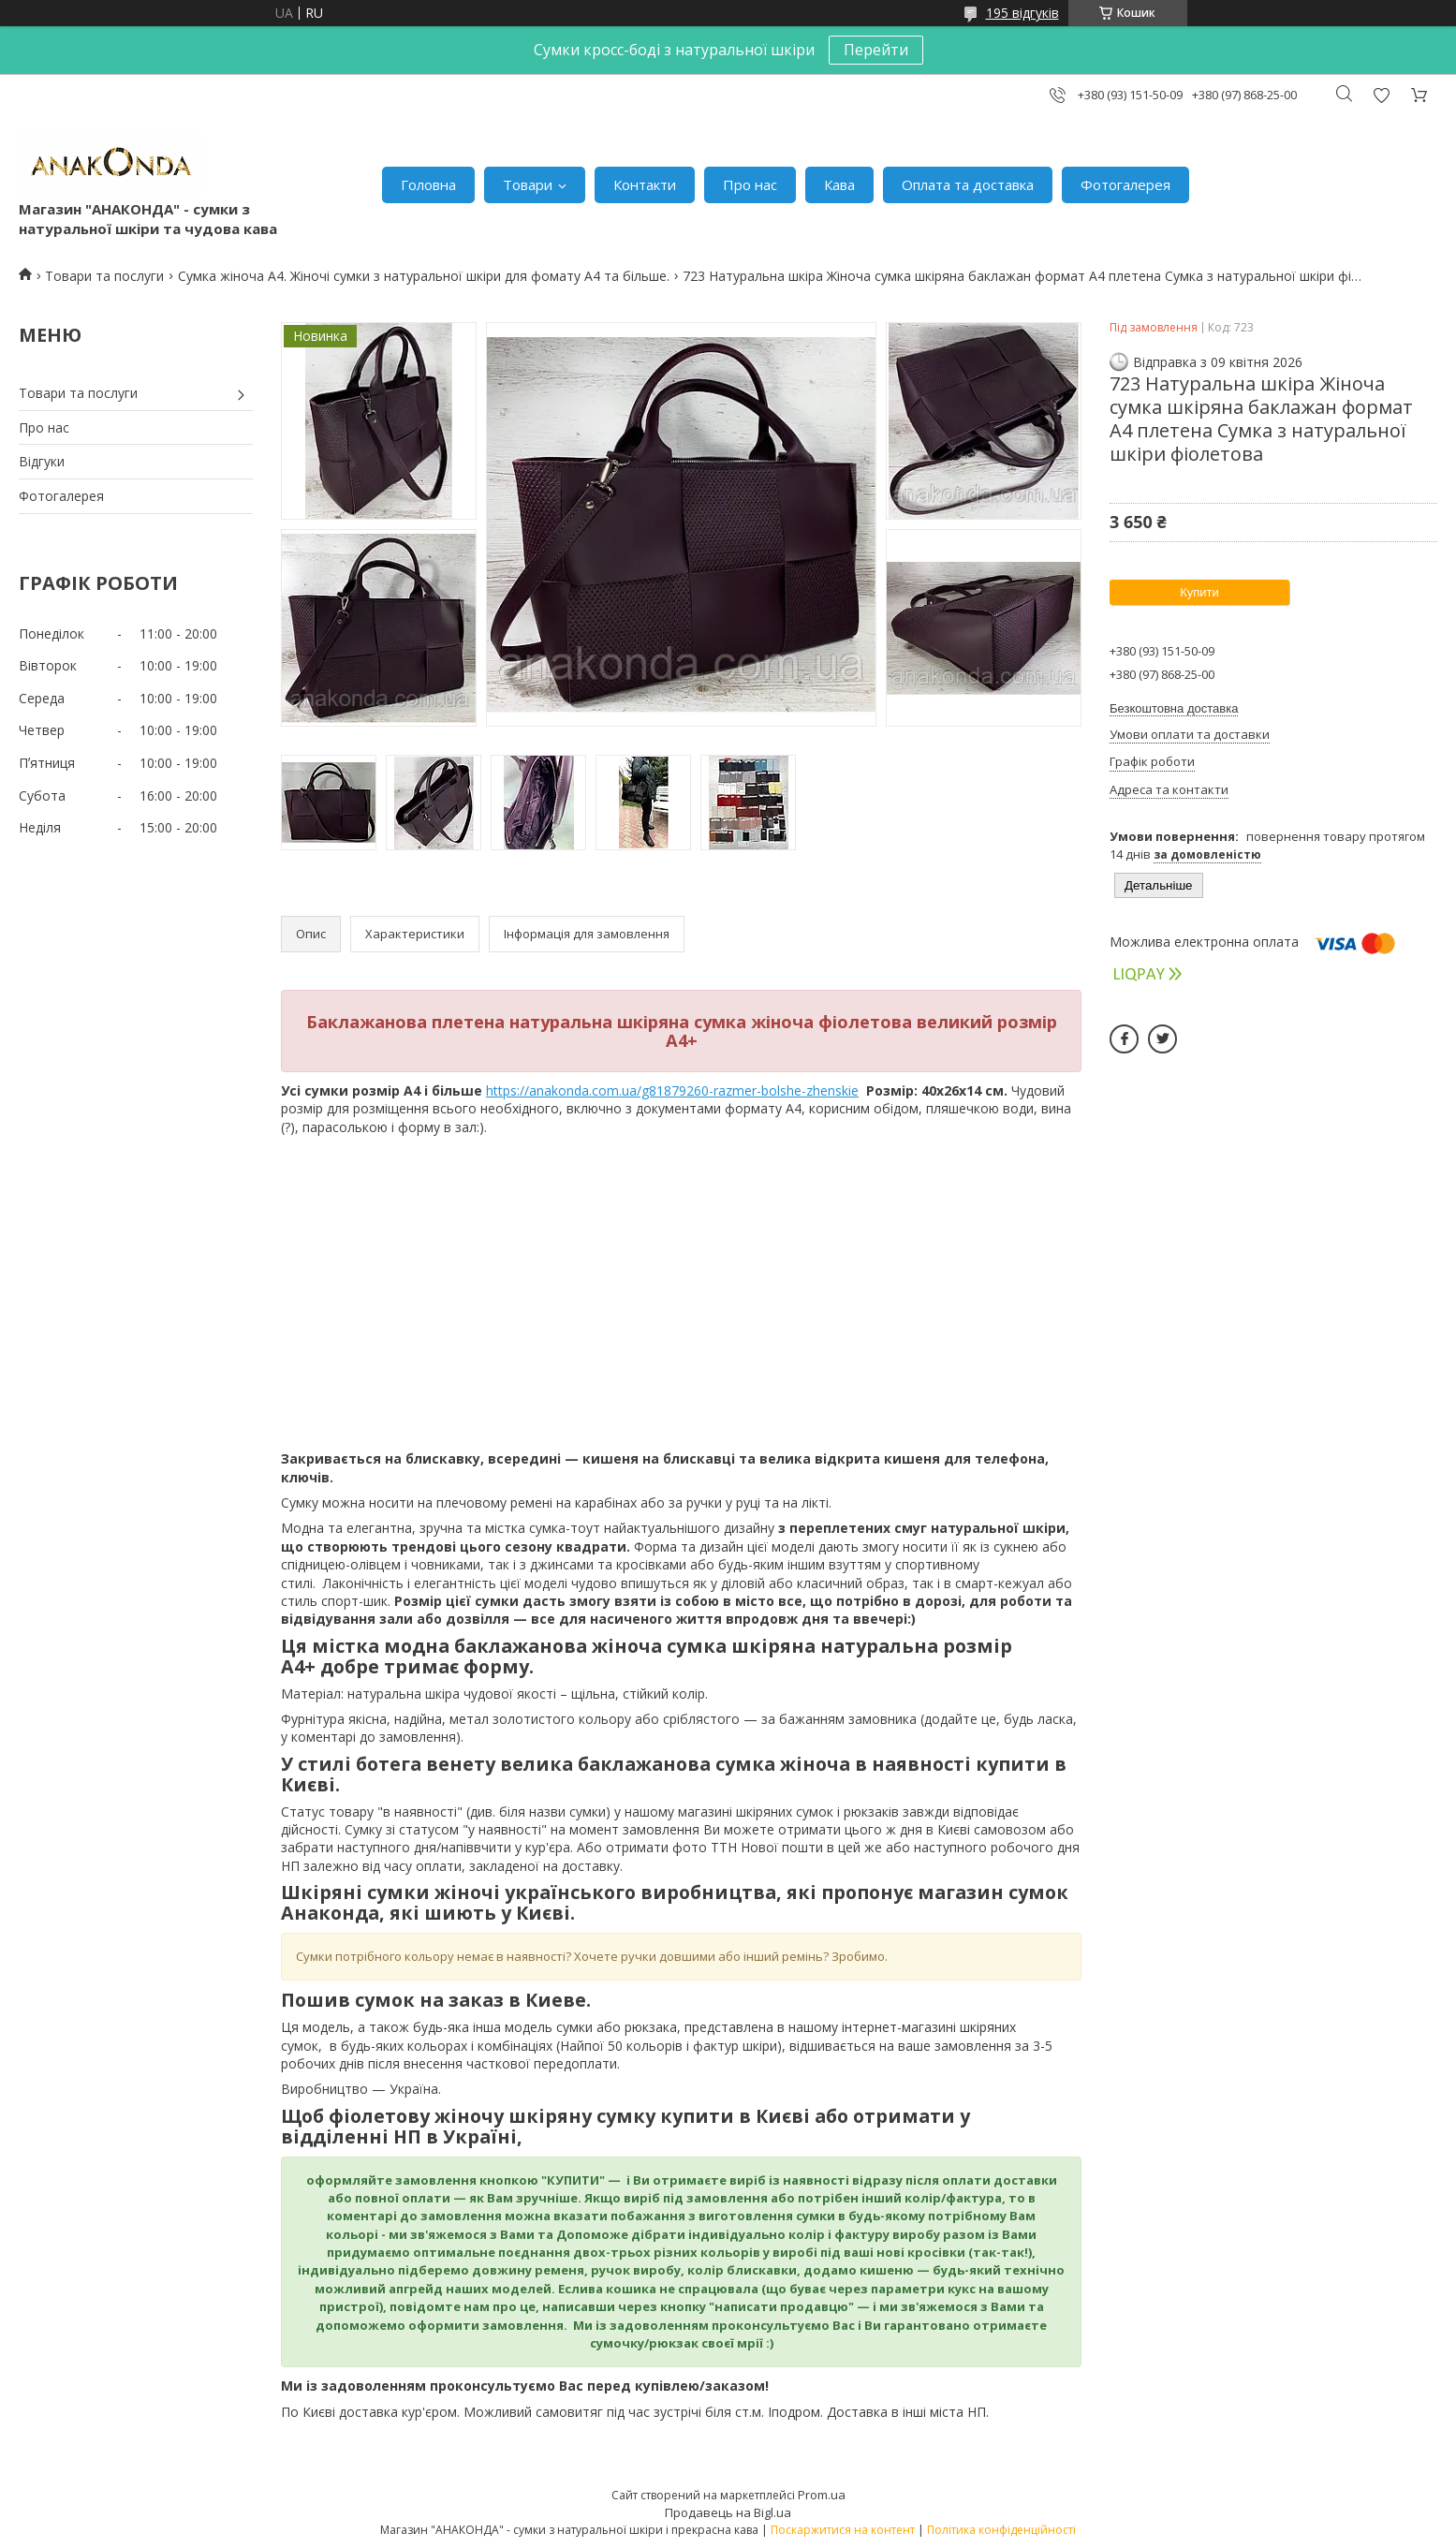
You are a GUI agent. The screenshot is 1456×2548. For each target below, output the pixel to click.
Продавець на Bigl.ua (728, 2512)
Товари (527, 184)
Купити (1199, 592)
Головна (428, 184)
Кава (839, 184)
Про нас (750, 184)
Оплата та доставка (968, 184)
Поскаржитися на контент (843, 2530)
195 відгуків (1022, 13)
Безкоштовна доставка (1174, 708)
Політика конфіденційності (1001, 2530)
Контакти (644, 184)
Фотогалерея (1125, 184)
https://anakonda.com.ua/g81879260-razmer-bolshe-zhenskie (672, 1090)
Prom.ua (822, 2494)
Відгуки (42, 461)
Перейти (876, 49)
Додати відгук (1381, 95)
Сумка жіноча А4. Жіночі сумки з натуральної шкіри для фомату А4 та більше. (423, 276)
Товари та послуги (104, 276)
